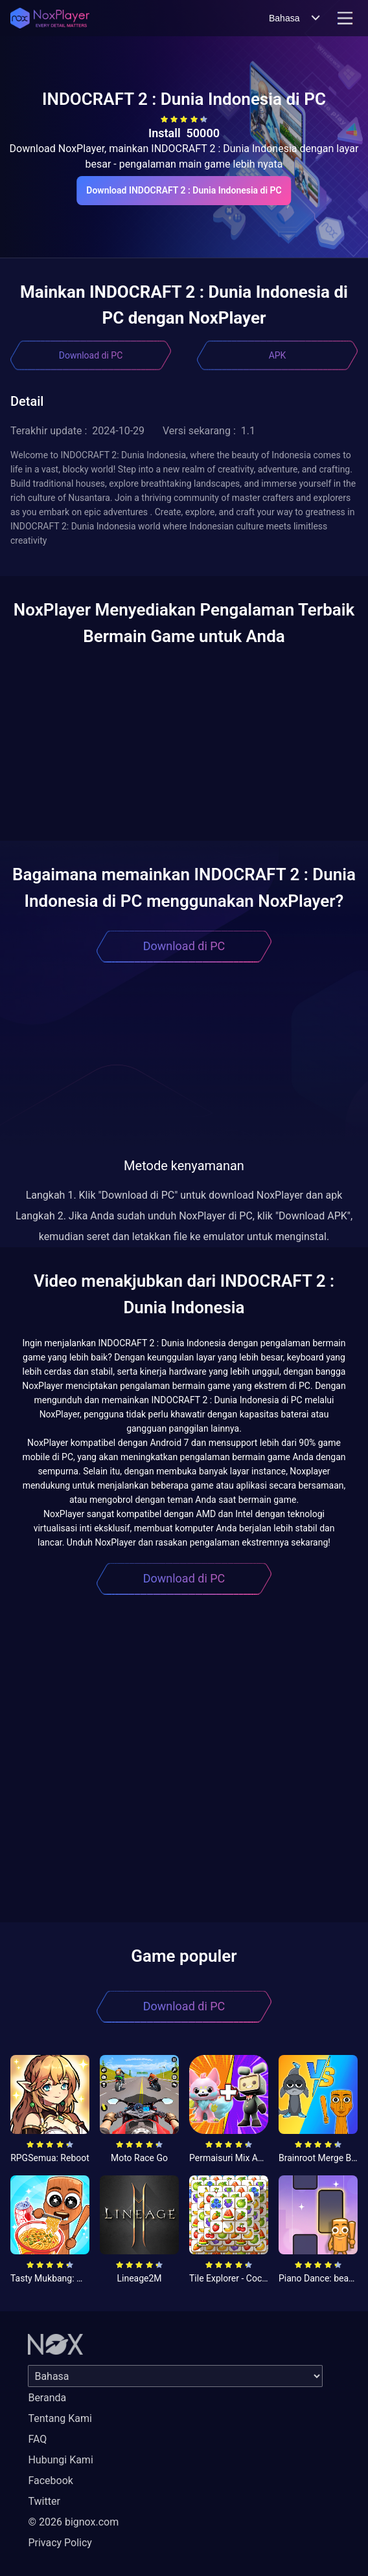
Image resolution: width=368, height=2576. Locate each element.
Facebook (50, 2480)
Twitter (44, 2501)
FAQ (37, 2439)
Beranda (47, 2398)
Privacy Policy (60, 2543)
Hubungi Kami (60, 2460)
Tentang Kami (59, 2418)
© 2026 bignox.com (73, 2522)
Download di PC (91, 355)
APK (277, 355)
